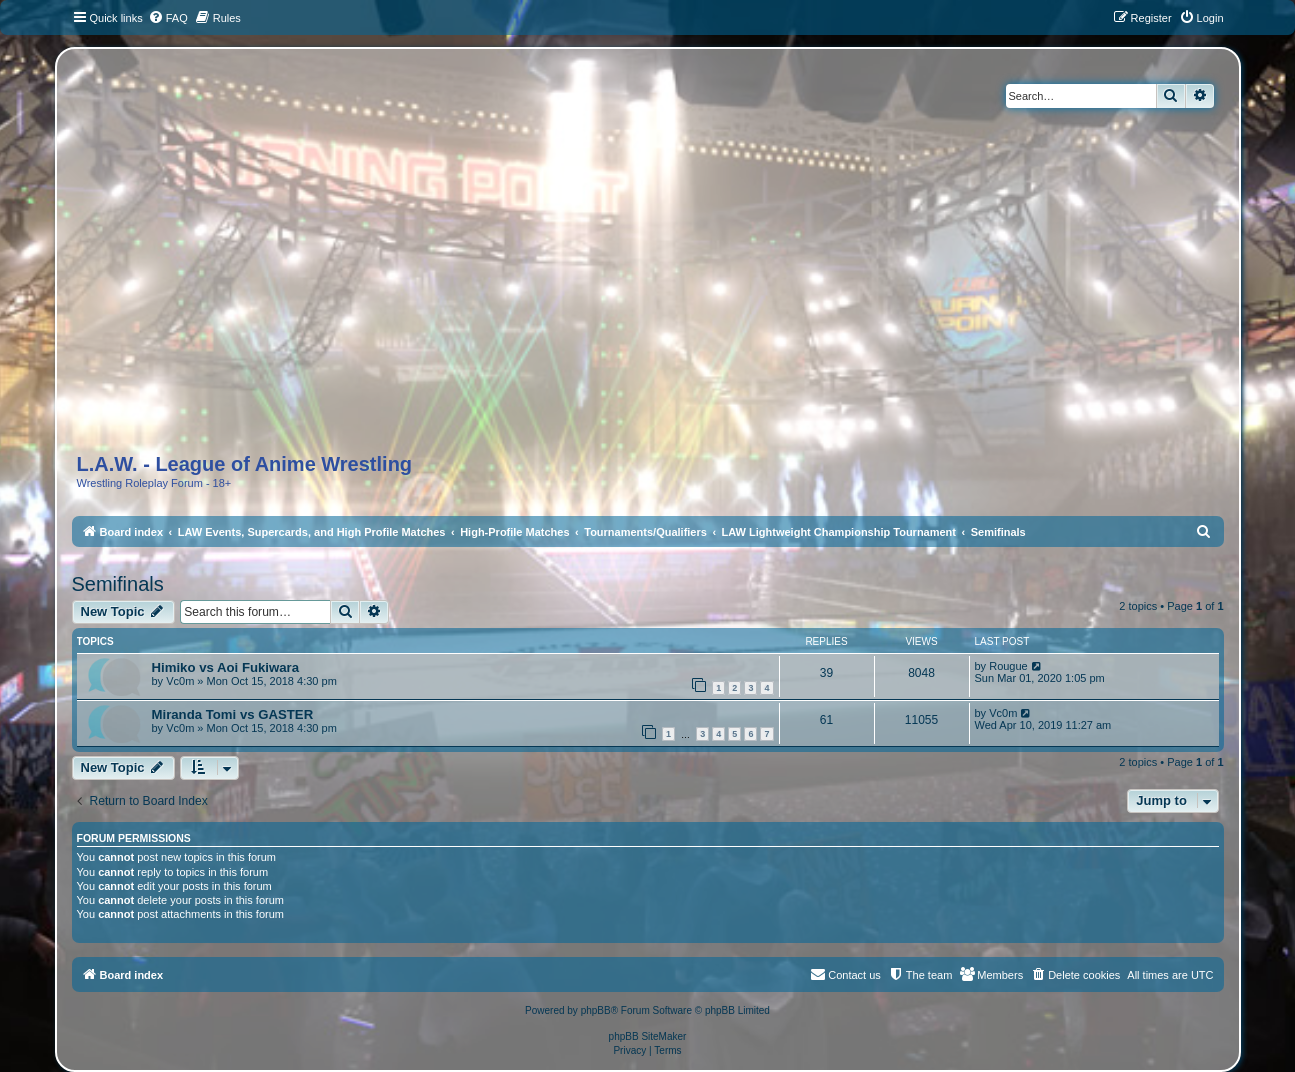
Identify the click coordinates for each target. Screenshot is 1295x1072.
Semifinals (118, 584)
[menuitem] (168, 18)
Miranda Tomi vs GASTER (233, 714)
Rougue (1008, 666)
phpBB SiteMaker (648, 1036)
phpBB (596, 1010)
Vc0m (180, 681)
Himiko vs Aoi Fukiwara (226, 667)
